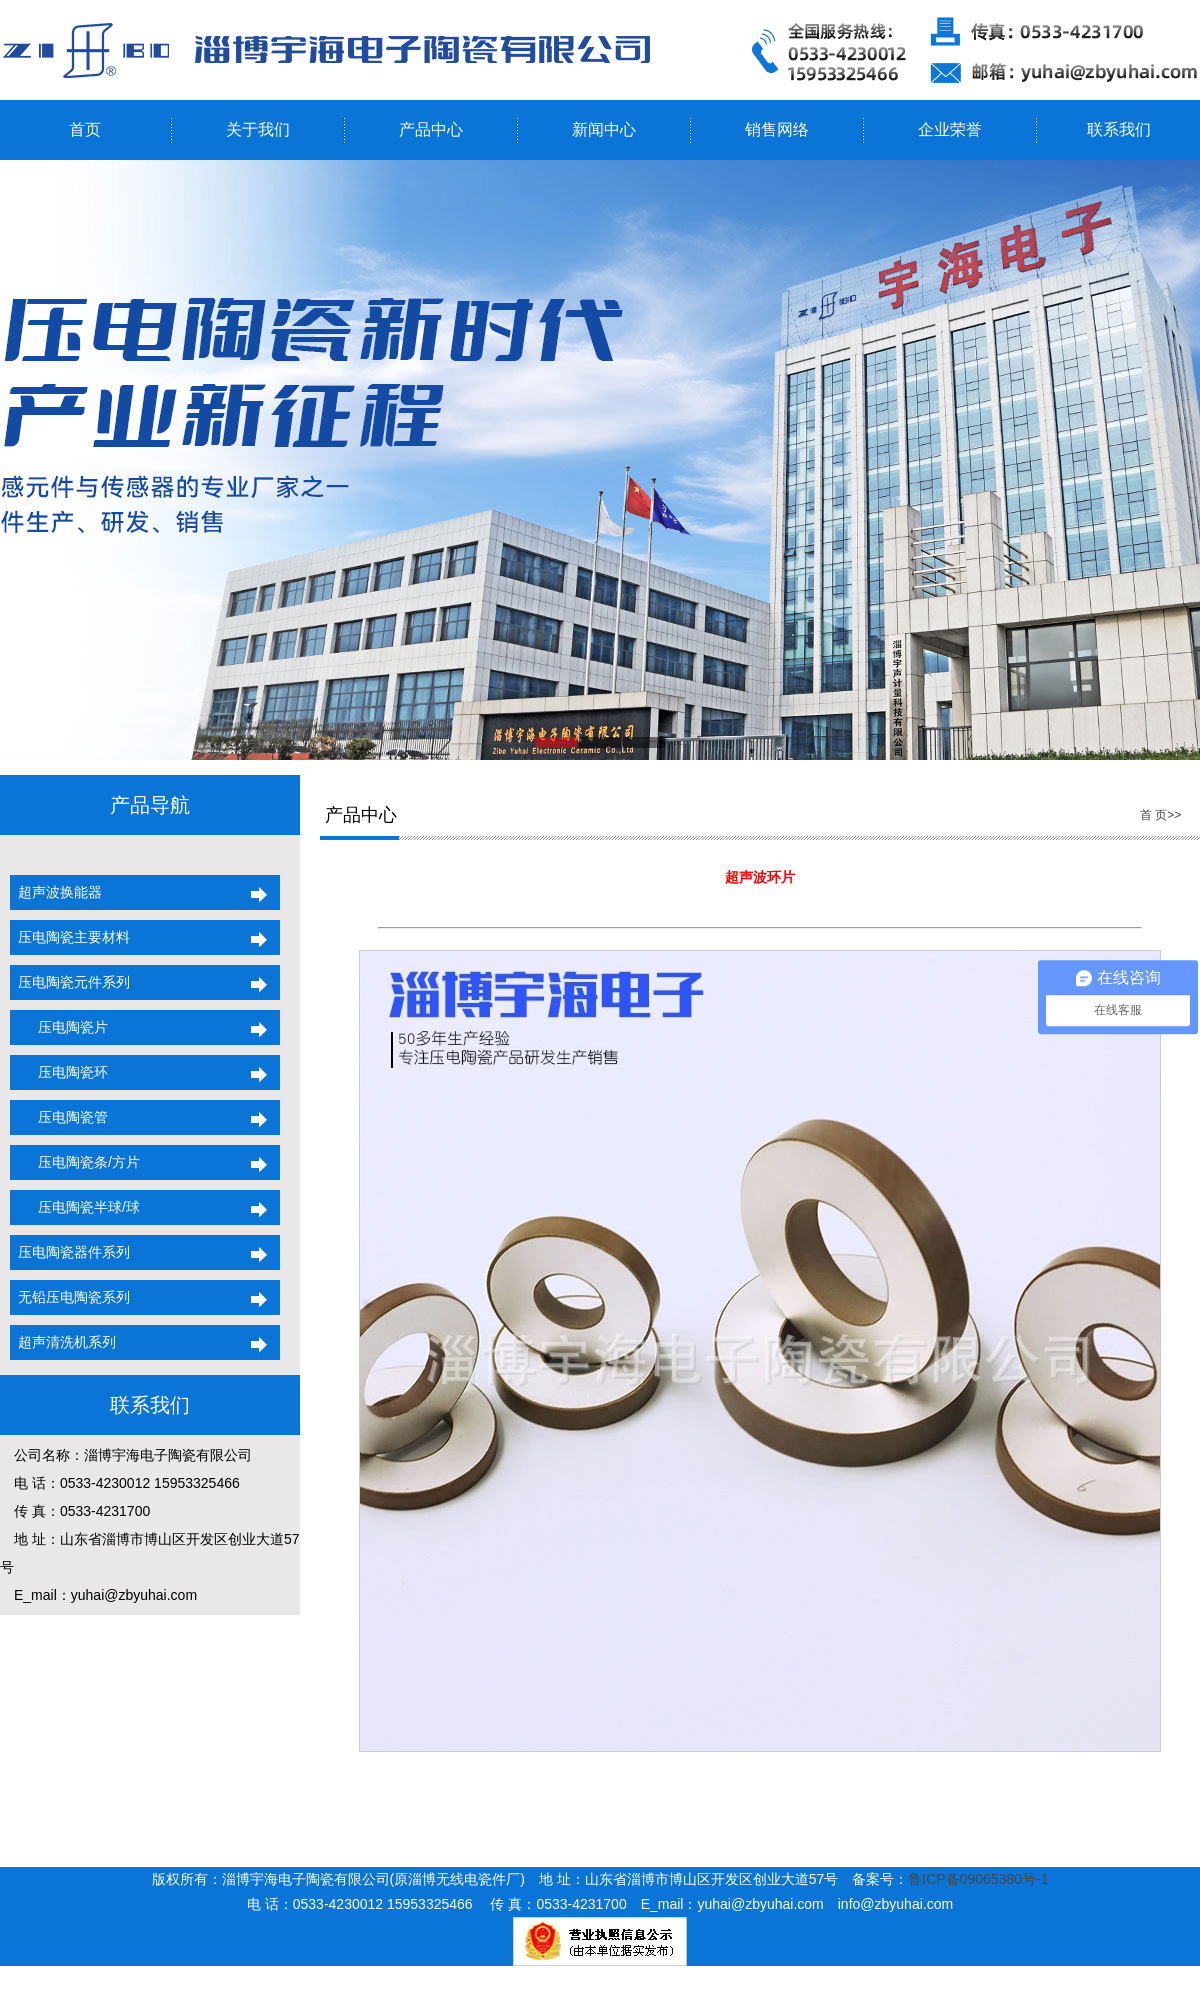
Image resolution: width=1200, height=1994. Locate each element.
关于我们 (258, 129)
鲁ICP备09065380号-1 (978, 1879)
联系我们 (1119, 129)
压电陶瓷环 (59, 1072)
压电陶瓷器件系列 (70, 1252)
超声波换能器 (56, 892)
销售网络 (777, 129)
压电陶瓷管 (59, 1117)
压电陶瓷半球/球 (75, 1207)
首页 (85, 129)
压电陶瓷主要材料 (70, 937)
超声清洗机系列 (63, 1342)
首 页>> (1160, 815)
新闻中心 (604, 129)
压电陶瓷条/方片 (75, 1162)
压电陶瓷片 (59, 1027)
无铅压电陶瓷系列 (70, 1297)
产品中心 (431, 129)
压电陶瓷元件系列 (70, 982)
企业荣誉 (950, 129)
